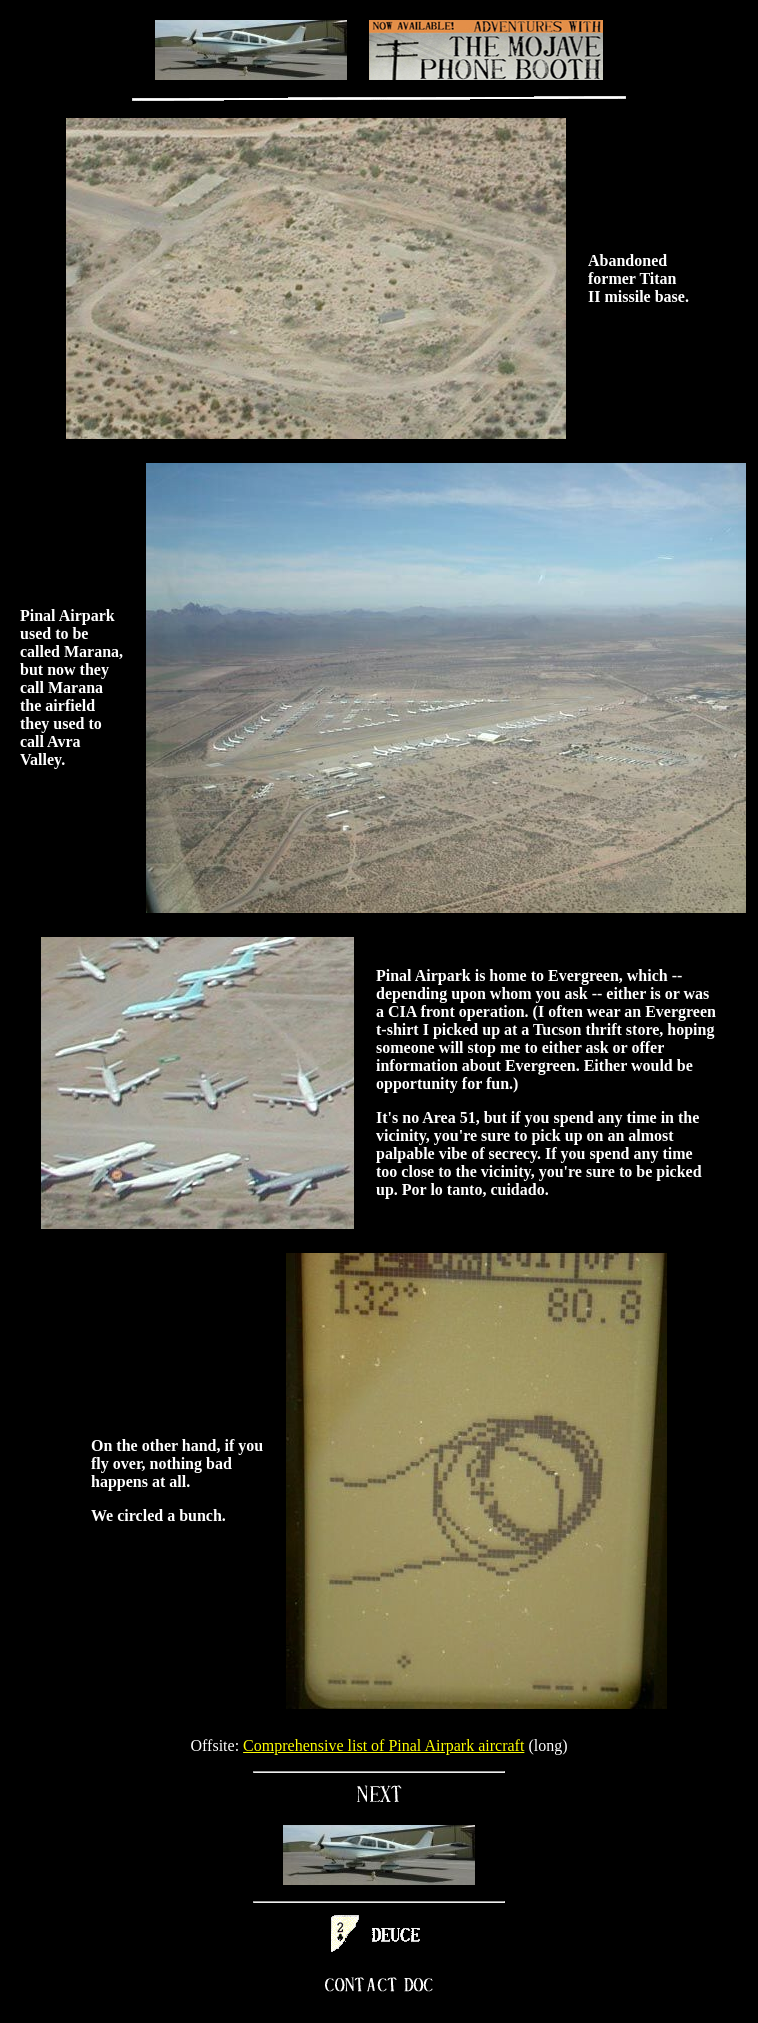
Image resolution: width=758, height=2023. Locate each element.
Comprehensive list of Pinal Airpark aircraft (383, 1745)
